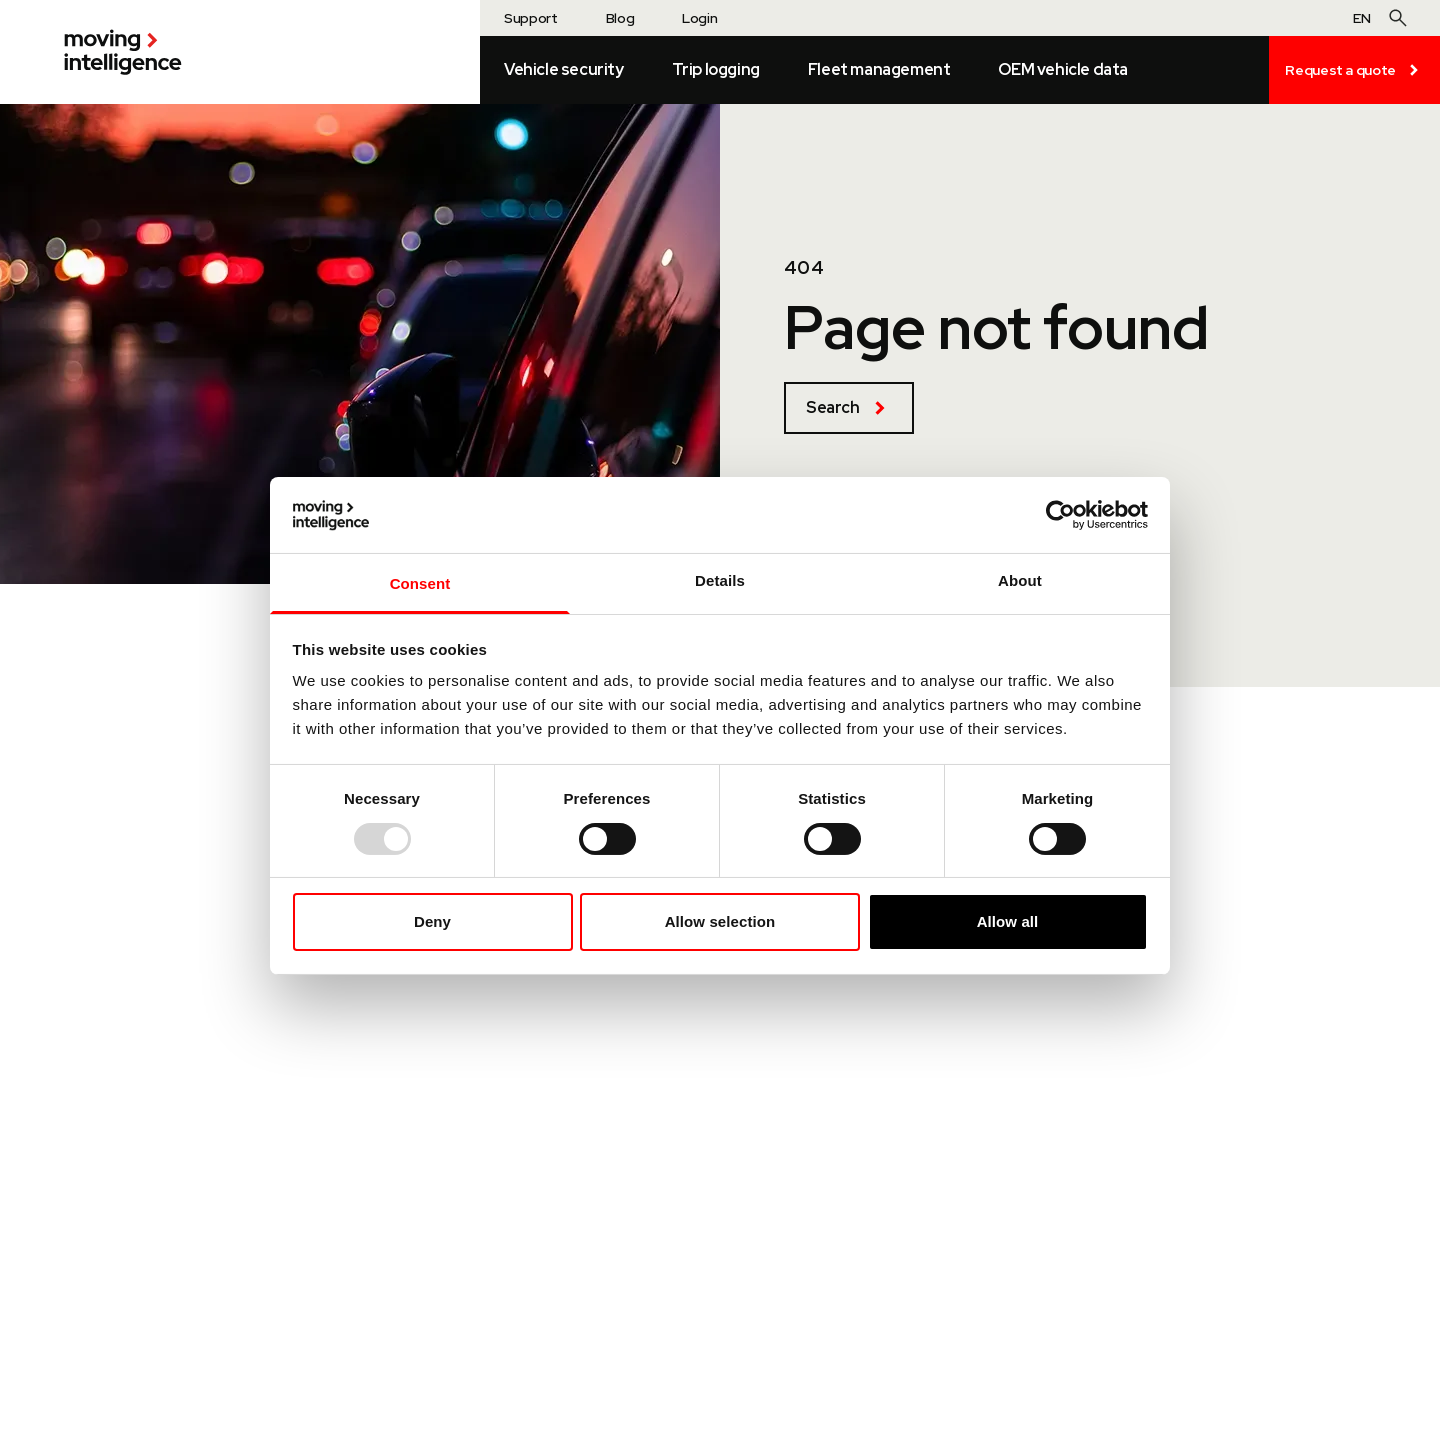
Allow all (1008, 921)
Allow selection (720, 921)
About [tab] (1020, 580)
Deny (432, 921)
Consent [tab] (420, 583)
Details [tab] (720, 580)
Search (849, 408)
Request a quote (1354, 70)
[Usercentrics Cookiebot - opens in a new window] (1060, 515)
